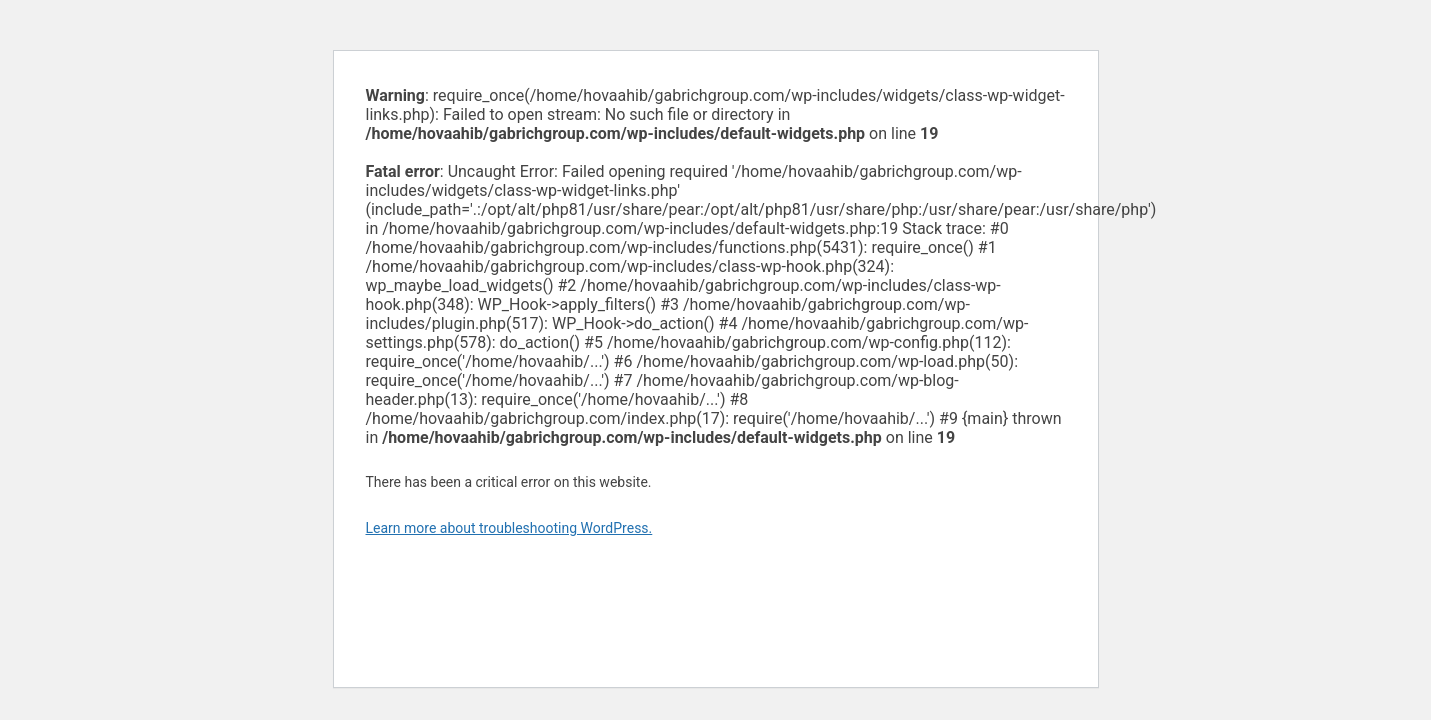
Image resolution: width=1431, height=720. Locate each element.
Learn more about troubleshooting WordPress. (509, 528)
